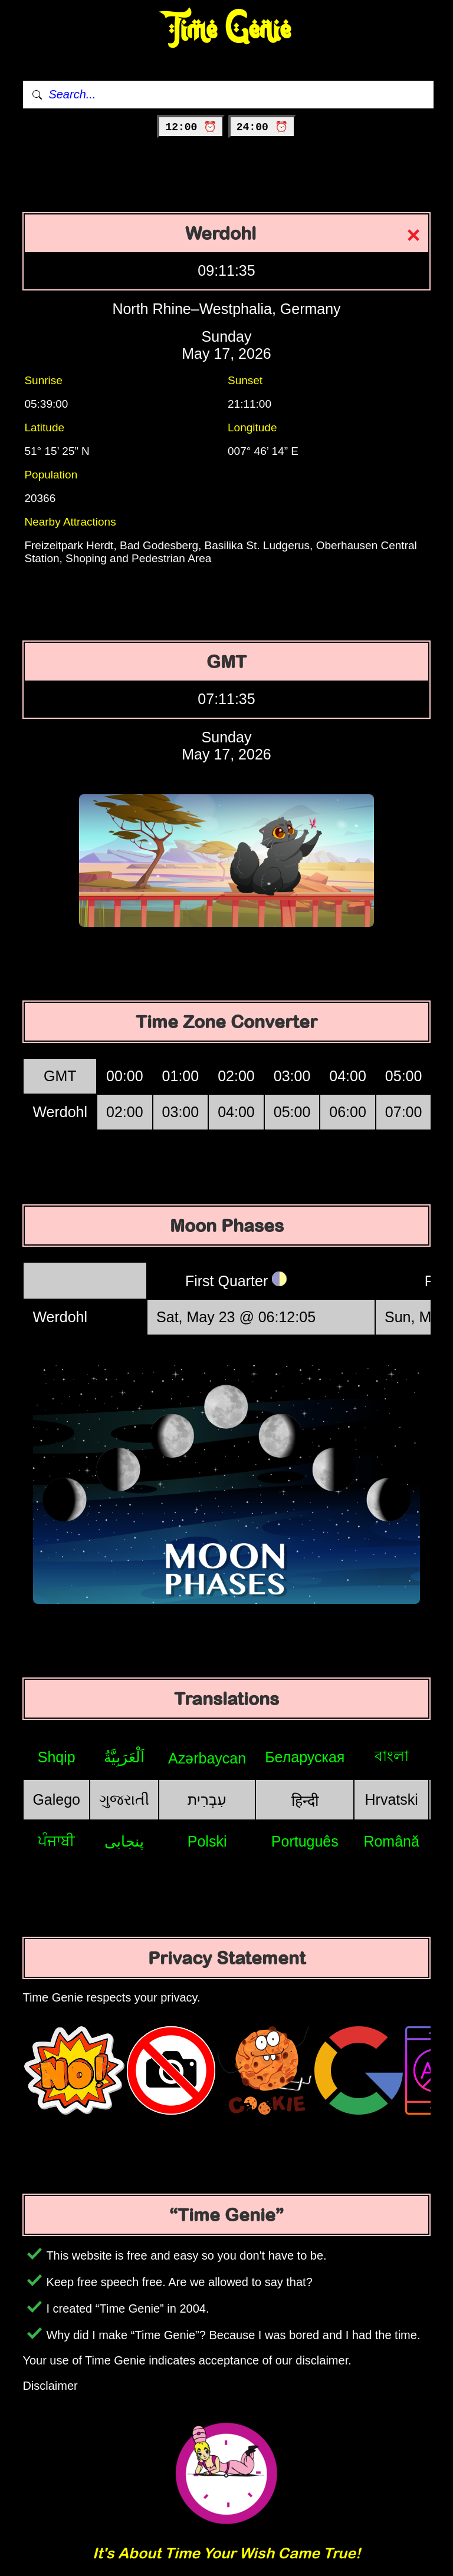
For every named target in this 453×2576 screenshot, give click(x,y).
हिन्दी (305, 1800)
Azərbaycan (207, 1758)
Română (391, 1841)
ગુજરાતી (124, 1799)
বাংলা (392, 1756)
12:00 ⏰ (190, 127)
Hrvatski (391, 1799)
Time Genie (227, 30)
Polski (207, 1841)
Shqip (57, 1757)
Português (305, 1841)
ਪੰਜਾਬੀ (56, 1840)
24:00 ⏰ (262, 127)
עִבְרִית (207, 1799)
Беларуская (304, 1757)
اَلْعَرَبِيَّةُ (124, 1757)
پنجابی (124, 1841)
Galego (56, 1799)
